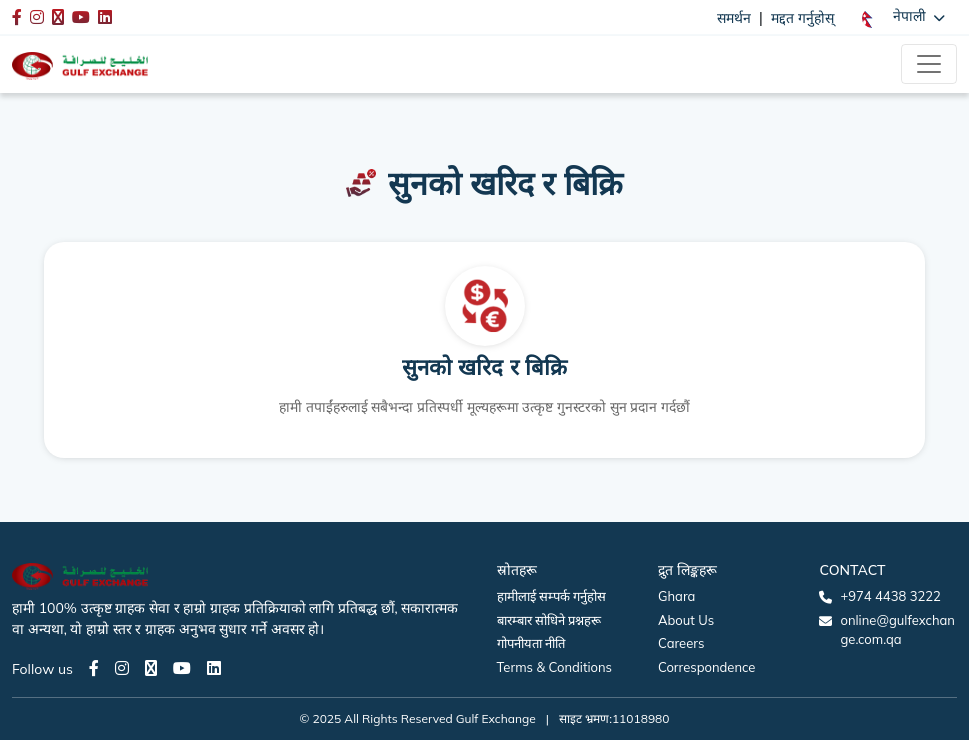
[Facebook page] (94, 668)
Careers (681, 643)
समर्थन (734, 18)
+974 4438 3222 (890, 596)
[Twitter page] (151, 668)
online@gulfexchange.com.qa (897, 630)
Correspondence (706, 667)
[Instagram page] (122, 668)
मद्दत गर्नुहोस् (802, 18)
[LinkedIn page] (214, 668)
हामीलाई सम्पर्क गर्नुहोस (552, 596)
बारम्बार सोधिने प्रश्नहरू (549, 620)
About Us (686, 620)
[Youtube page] (182, 668)
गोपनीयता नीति (531, 643)
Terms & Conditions (555, 667)
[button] (903, 17)
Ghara (676, 596)
